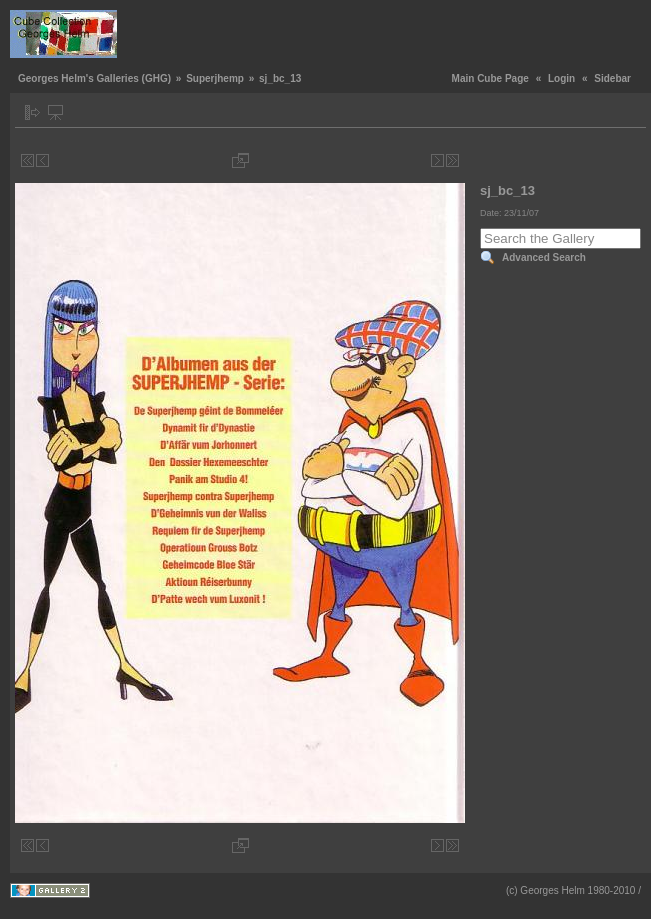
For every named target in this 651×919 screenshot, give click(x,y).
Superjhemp (215, 78)
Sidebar (612, 78)
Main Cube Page (490, 78)
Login (561, 78)
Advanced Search (544, 257)
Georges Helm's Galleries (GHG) (94, 78)
